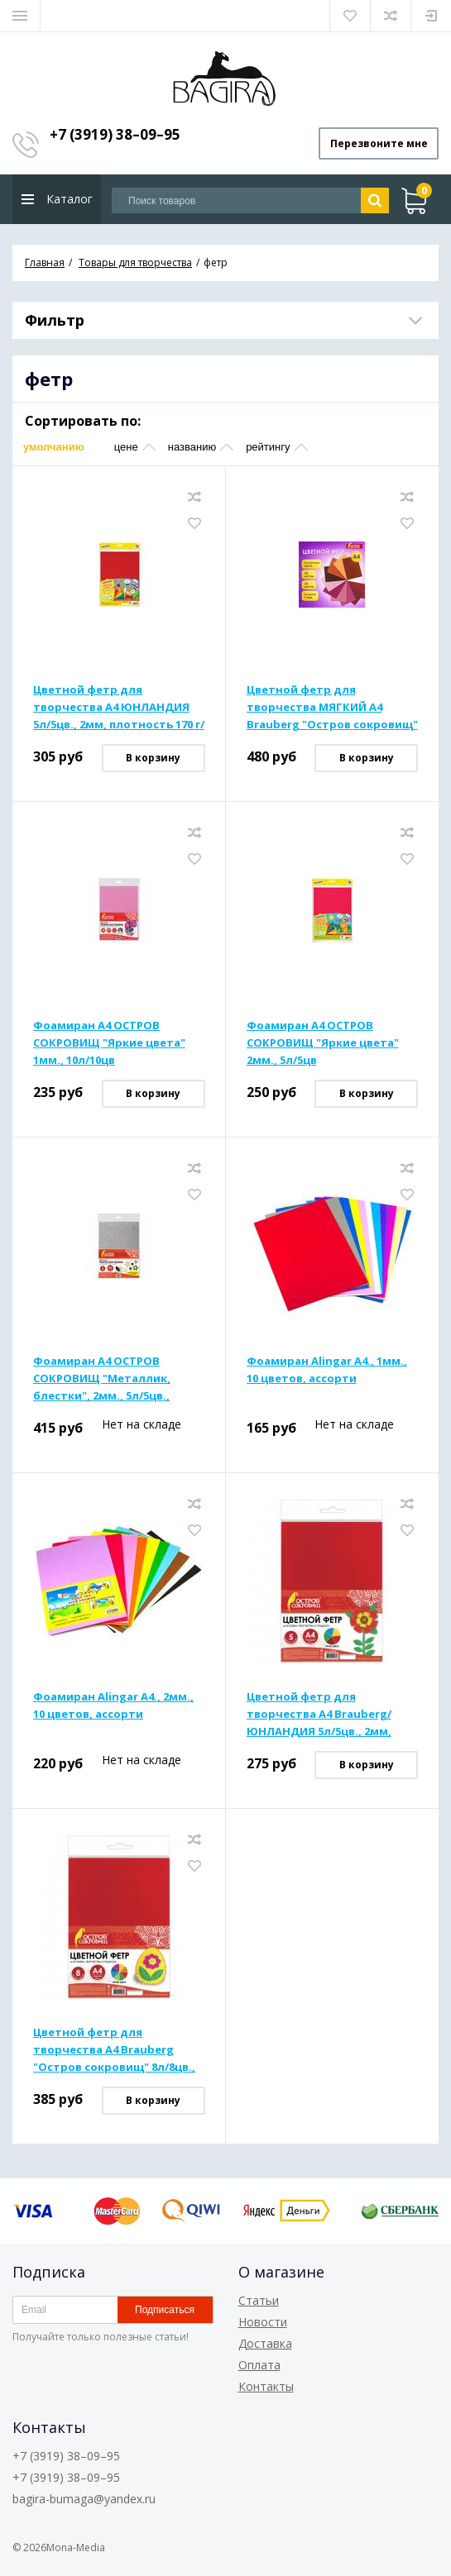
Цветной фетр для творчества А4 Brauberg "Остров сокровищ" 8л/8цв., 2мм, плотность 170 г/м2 (114, 2051)
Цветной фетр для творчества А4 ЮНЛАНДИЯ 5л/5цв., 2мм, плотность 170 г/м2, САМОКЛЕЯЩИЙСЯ (118, 708)
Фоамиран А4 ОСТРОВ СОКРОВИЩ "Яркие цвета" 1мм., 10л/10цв (109, 1043)
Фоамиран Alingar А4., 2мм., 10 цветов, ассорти (113, 1706)
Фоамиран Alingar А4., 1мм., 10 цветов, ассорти (327, 1370)
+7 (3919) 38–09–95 (115, 134)
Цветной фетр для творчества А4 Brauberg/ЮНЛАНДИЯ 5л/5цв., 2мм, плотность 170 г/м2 (319, 1715)
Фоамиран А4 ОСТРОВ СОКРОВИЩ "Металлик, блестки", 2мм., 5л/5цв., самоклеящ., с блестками (107, 1379)
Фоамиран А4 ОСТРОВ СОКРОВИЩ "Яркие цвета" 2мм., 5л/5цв (323, 1043)
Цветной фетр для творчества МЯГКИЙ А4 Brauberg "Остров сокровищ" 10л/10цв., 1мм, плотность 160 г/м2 (332, 708)
